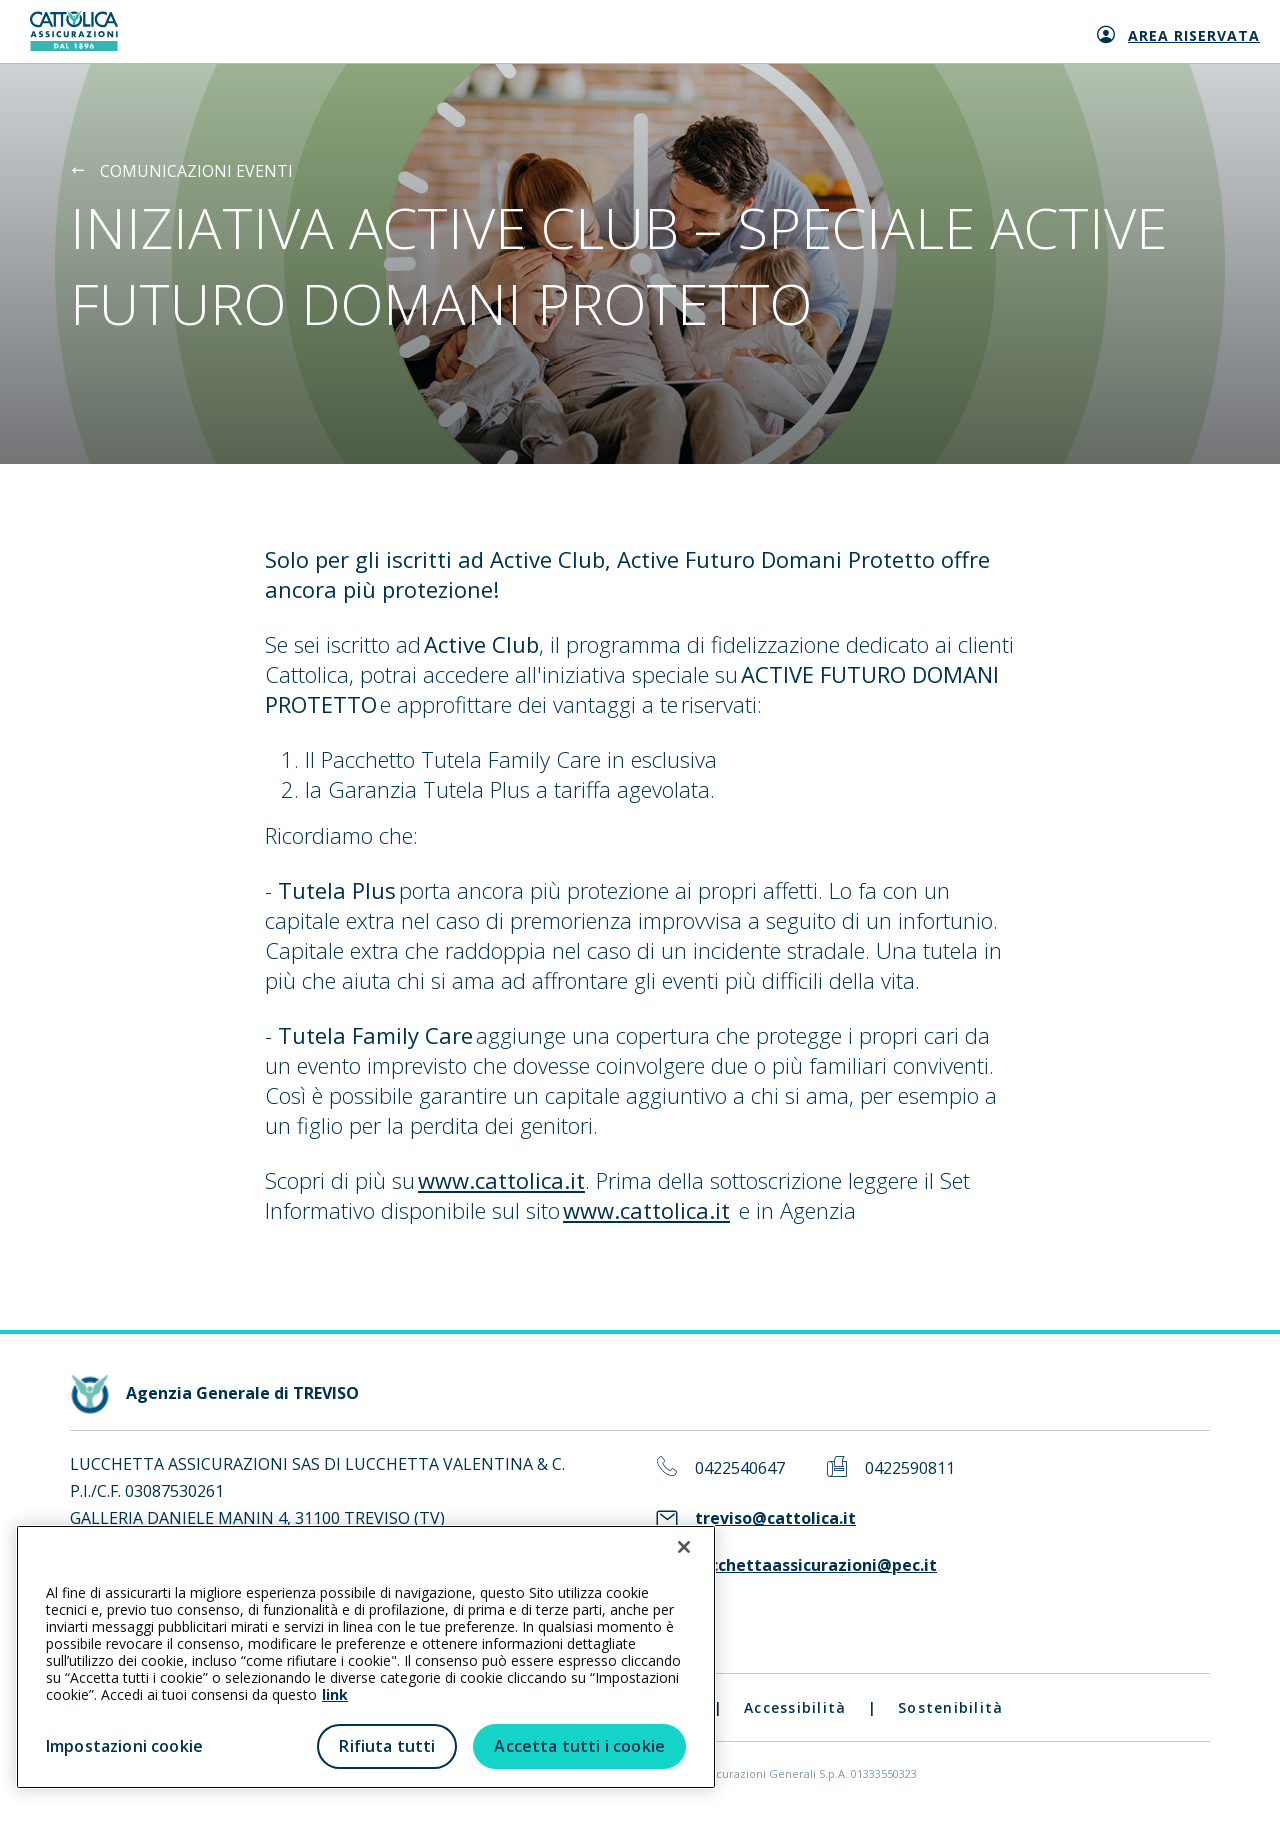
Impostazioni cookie (124, 1746)
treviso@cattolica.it (775, 1518)
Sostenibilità (950, 1707)
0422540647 (740, 1468)
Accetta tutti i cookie (579, 1746)
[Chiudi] (684, 1547)
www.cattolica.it (501, 1180)
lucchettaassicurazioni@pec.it (816, 1565)
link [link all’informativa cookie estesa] (335, 1694)
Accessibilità (795, 1707)
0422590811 (910, 1468)
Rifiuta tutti (387, 1746)
